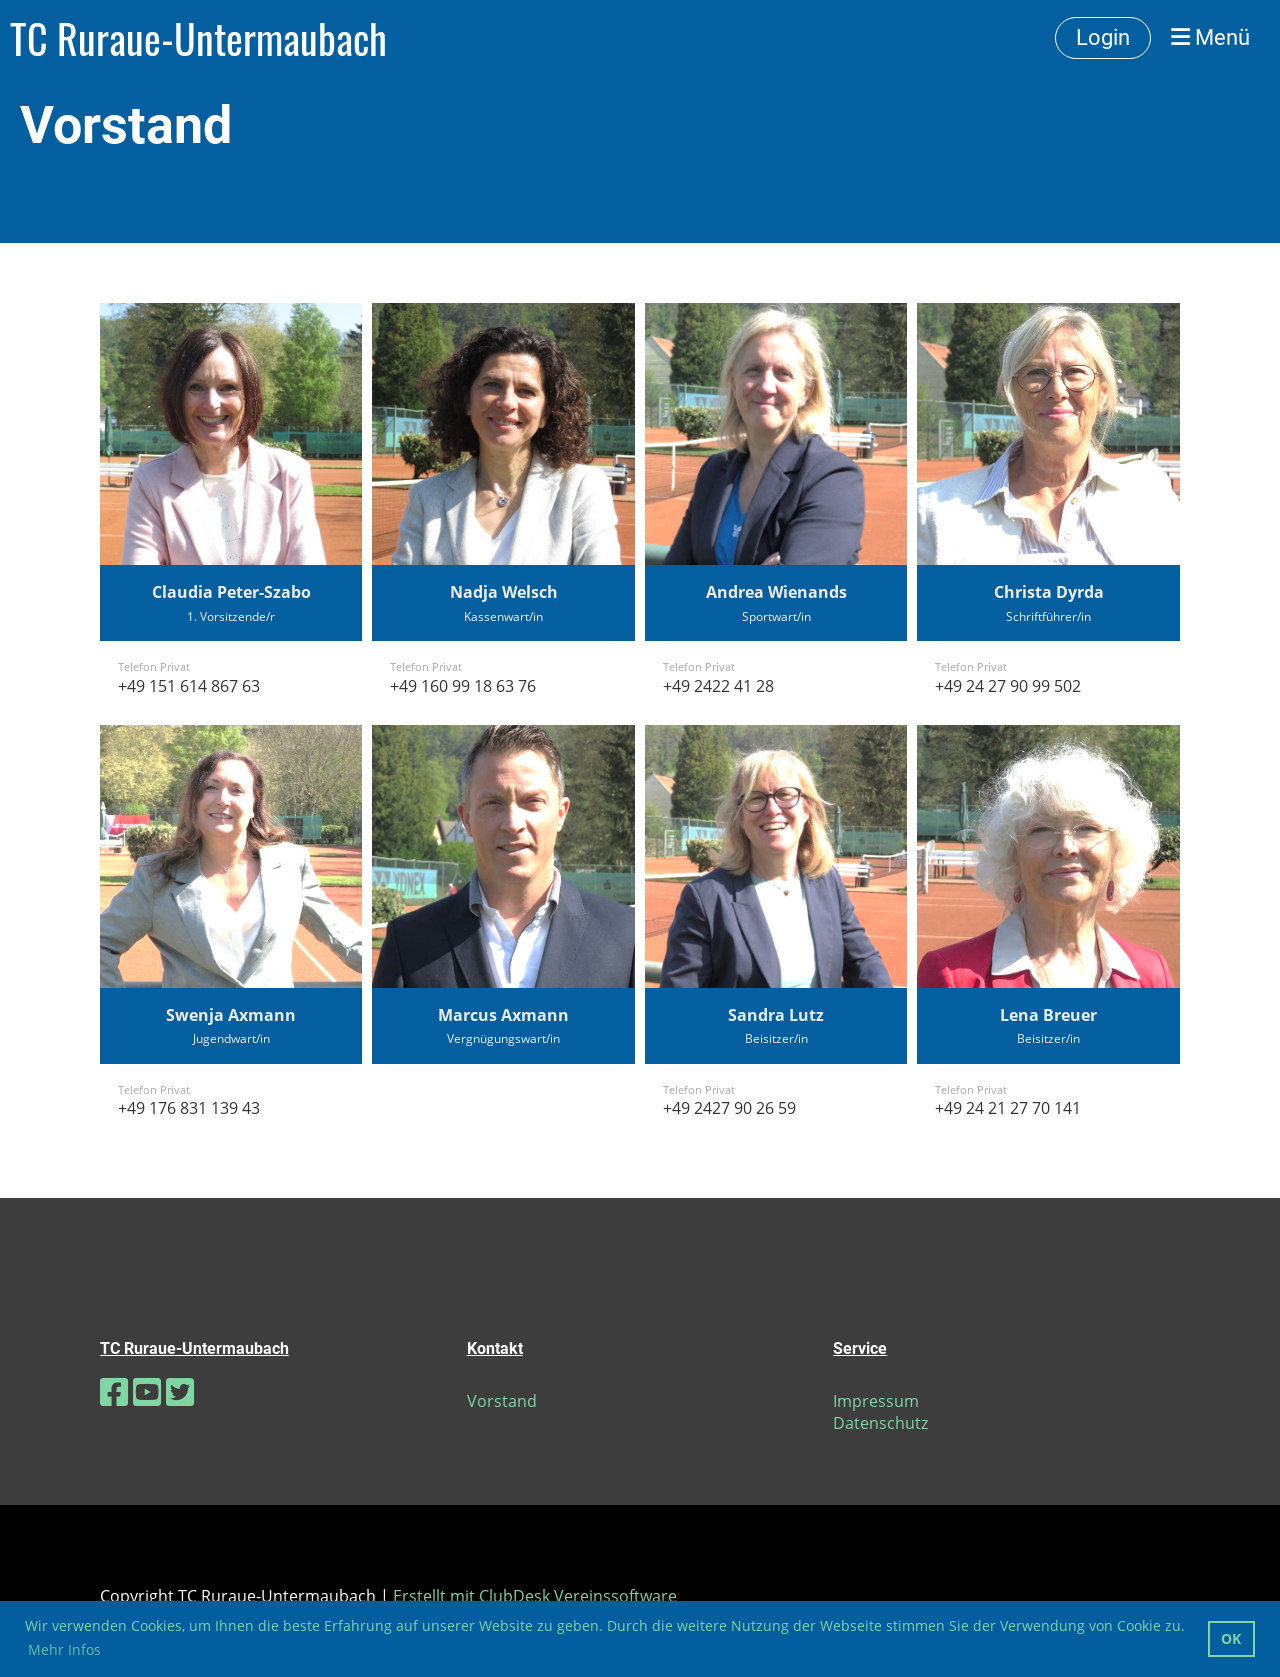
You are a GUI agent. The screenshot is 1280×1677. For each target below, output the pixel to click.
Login (1103, 37)
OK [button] (1231, 1638)
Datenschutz (880, 1423)
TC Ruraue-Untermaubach (198, 38)
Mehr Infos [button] (64, 1649)
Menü (1210, 37)
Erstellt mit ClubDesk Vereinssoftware (535, 1596)
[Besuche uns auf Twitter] (180, 1391)
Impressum (876, 1401)
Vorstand (502, 1401)
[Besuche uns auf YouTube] (147, 1391)
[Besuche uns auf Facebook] (114, 1391)
